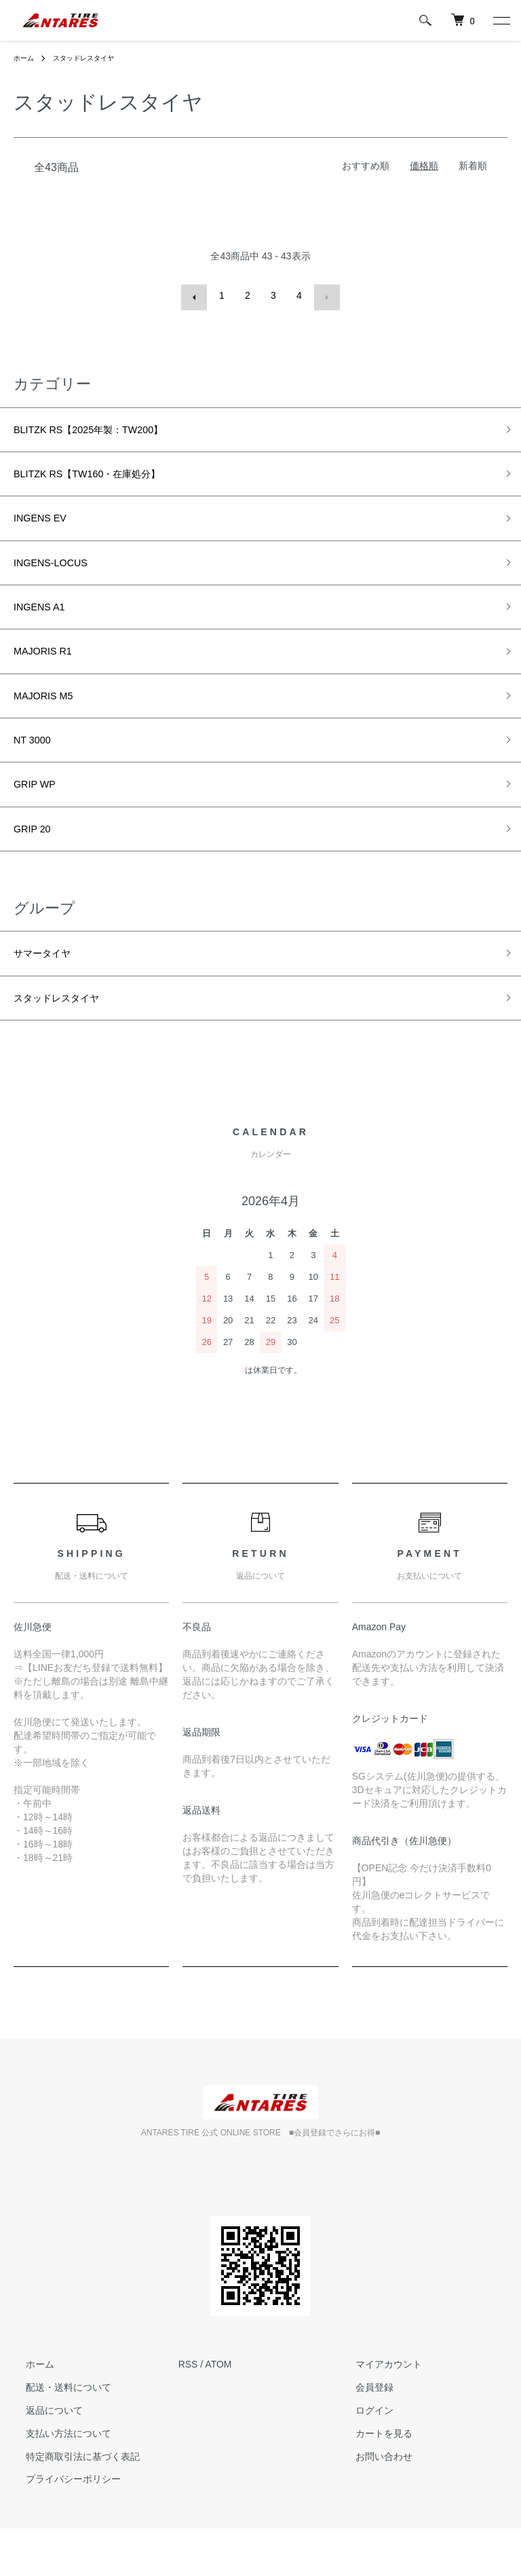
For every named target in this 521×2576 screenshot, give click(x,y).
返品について (42, 2457)
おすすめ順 (365, 165)
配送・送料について (56, 2434)
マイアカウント (376, 2411)
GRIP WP (40, 817)
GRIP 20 (37, 865)
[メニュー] (500, 20)
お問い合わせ (371, 2503)
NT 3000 (37, 768)
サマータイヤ (50, 994)
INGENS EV (47, 525)
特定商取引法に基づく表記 (71, 2503)
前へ (196, 295)
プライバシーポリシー (61, 2526)
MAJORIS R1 (50, 671)
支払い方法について (56, 2480)
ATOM (218, 2411)
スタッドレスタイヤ (93, 57)
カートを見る (371, 2480)
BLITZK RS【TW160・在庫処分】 (107, 476)
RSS (188, 2411)
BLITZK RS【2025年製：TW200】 (108, 428)
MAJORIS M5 (51, 719)
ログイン (362, 2457)
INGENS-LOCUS (60, 574)
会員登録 (362, 2434)
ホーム (26, 57)
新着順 (473, 165)
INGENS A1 (46, 622)
